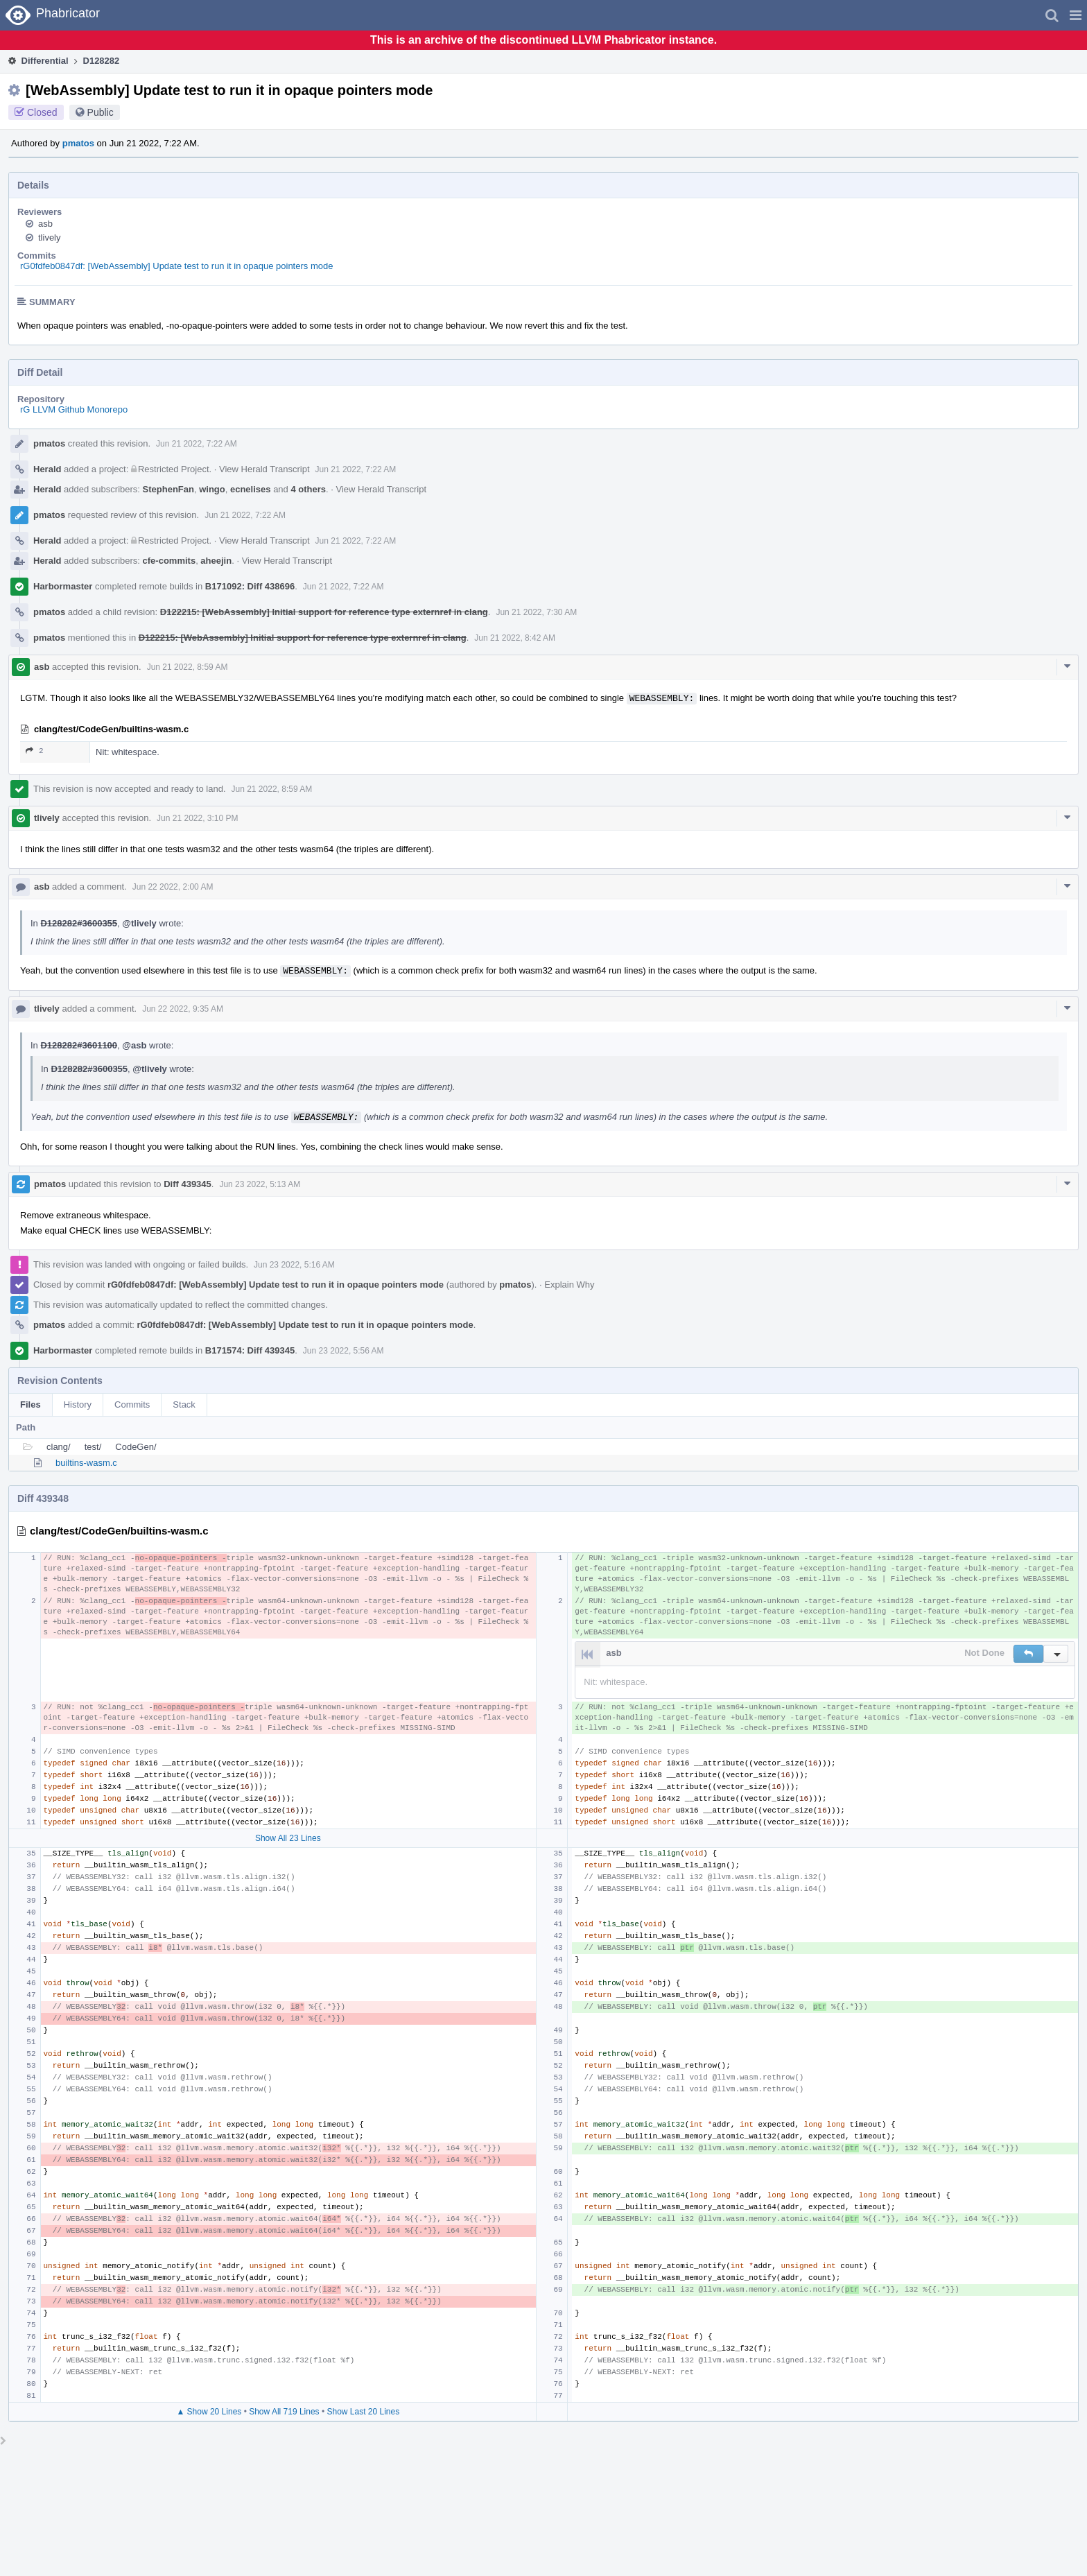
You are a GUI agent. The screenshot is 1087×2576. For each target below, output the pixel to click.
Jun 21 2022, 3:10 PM (197, 818)
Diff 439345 (187, 1184)
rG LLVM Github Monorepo (74, 409)
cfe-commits (169, 560)
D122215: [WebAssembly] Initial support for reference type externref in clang (324, 612)
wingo (212, 489)
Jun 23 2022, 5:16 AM (294, 1265)
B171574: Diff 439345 (250, 1350)
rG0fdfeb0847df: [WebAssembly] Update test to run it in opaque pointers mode (176, 266)
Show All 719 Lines (284, 2412)
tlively (49, 237)
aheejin (216, 560)
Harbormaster (62, 586)
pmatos (78, 143)
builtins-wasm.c (86, 1463)
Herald (47, 469)
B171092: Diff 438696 (250, 586)
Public (100, 112)
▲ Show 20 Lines (208, 2412)
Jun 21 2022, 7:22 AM (196, 444)
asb (45, 223)
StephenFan (168, 489)
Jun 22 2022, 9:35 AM (182, 1009)
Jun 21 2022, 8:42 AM (514, 638)
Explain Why (569, 1284)
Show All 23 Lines (288, 1838)
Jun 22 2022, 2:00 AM (173, 887)
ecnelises (250, 489)
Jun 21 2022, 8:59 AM (187, 667)
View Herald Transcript (264, 469)
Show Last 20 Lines (363, 2412)
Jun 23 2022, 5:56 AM (343, 1351)
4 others (308, 489)
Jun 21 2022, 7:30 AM (536, 612)
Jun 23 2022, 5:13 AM (259, 1184)
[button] (1075, 15)
